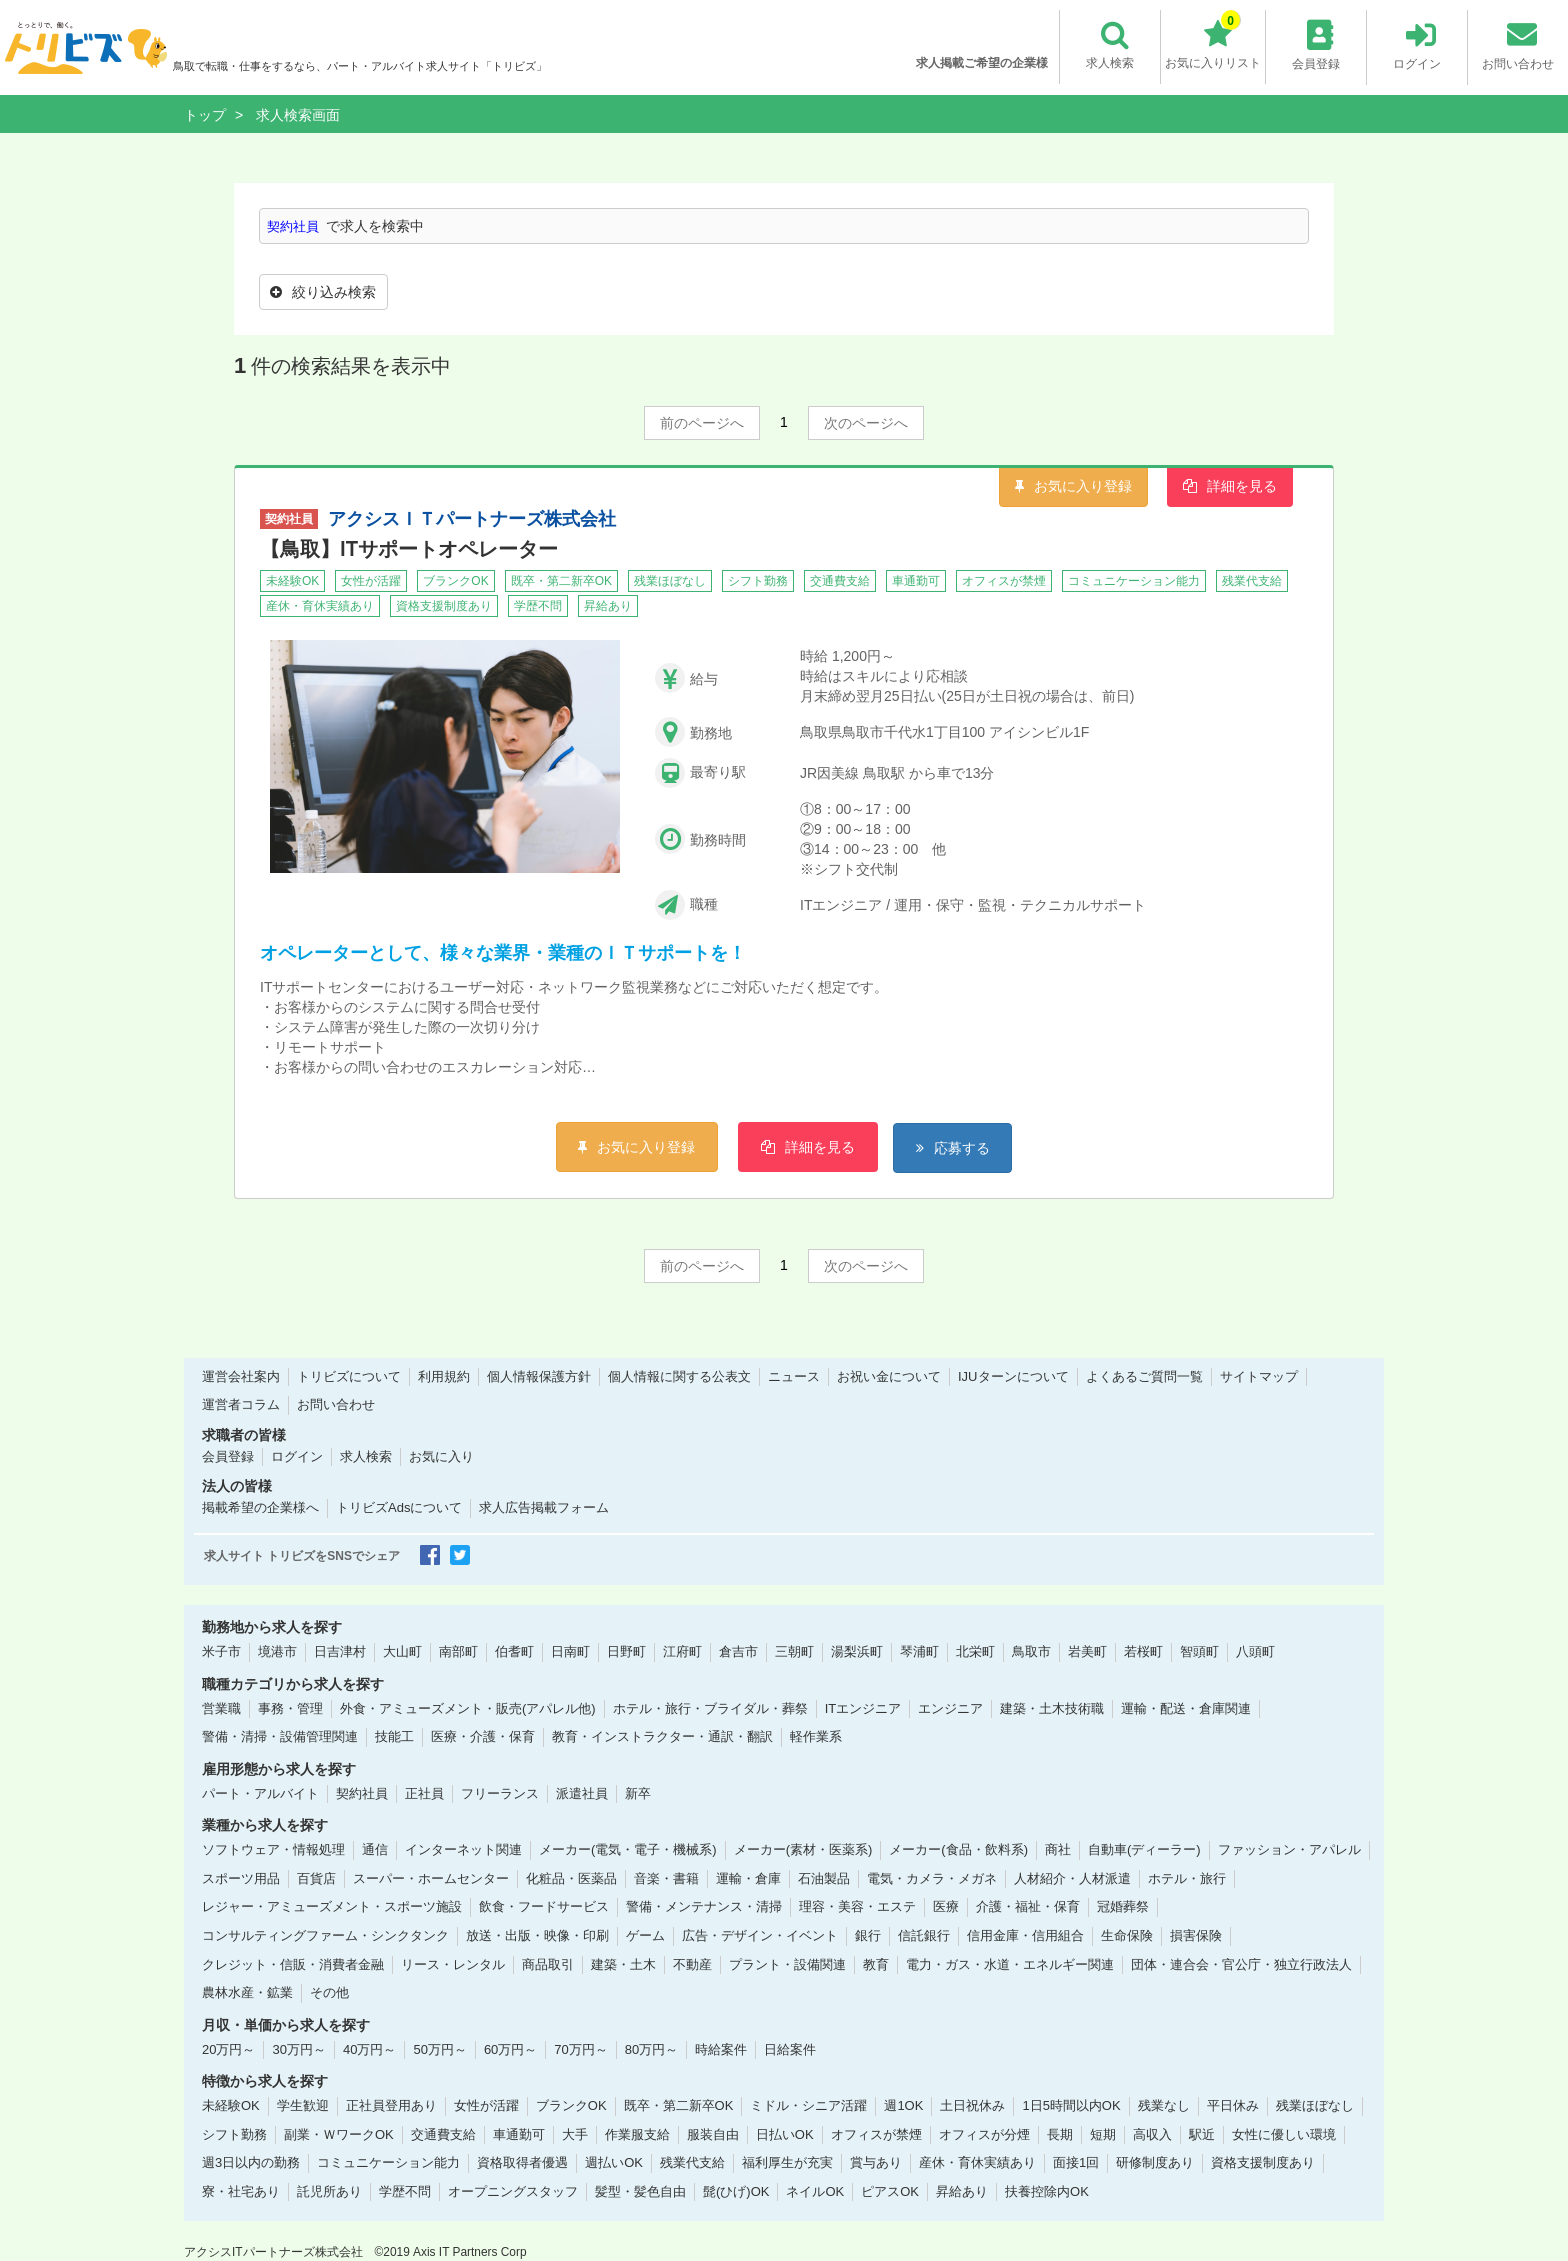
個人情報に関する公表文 (679, 1375)
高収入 (1152, 2133)
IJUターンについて (1013, 1375)
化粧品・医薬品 (571, 1877)
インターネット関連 (463, 1849)
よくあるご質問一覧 (1144, 1375)
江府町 (682, 1650)
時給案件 (721, 2048)
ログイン (297, 1455)
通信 (375, 1849)
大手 (575, 2133)
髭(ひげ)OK (736, 2190)
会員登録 (228, 1455)
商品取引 (548, 1963)
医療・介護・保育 (483, 1735)
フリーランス (500, 1792)
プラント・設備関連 (787, 1963)
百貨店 (316, 1877)
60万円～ (510, 2048)
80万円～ (651, 2048)
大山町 (402, 1650)
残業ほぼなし (1315, 2105)
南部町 (458, 1650)
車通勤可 (519, 2133)
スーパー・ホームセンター (431, 1877)
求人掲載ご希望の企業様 (980, 63)
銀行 (868, 1934)
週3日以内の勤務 (251, 2162)
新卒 (638, 1792)
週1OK (903, 2105)
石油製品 (824, 1877)
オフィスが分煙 (984, 2133)
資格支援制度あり (1263, 2162)
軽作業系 (816, 1735)
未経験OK (231, 2105)
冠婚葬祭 (1123, 1906)
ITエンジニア (863, 1707)
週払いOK (614, 2162)
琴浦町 (919, 1650)
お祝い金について (889, 1375)
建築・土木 (623, 1963)
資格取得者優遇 (522, 2162)
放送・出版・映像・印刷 (537, 1934)
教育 (876, 1963)
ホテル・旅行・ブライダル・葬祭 (710, 1707)
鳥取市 (1031, 1650)
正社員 (424, 1792)
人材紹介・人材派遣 (1072, 1877)
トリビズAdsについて (399, 1507)
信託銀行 (924, 1934)
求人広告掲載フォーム (544, 1507)
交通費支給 (443, 2133)
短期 (1103, 2133)
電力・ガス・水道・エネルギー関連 (1010, 1963)
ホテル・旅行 (1187, 1877)
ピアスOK (890, 2190)
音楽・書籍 (666, 1877)
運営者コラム (241, 1404)
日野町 (626, 1650)
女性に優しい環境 (1284, 2133)
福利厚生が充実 (787, 2162)
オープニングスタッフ (513, 2190)
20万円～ (228, 2048)
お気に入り (441, 1455)
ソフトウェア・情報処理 (273, 1849)
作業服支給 (637, 2133)
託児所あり (329, 2190)
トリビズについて (349, 1375)
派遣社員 (582, 1792)
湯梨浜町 (857, 1650)
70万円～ (580, 2048)
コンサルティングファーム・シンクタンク (325, 1934)
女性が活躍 (486, 2105)
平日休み (1233, 2105)
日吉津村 (340, 1650)
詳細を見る (1242, 484)
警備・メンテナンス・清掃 (704, 1906)
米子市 (221, 1650)
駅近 (1202, 2133)
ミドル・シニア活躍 (808, 2105)
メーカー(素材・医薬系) (803, 1849)
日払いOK (785, 2133)
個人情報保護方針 (539, 1375)
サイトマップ (1259, 1375)
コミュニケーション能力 (388, 2162)
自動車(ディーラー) (1144, 1849)
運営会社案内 (241, 1375)
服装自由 (713, 2133)
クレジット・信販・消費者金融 (293, 1963)
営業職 (221, 1707)
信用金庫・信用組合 (1025, 1934)
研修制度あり (1155, 2162)
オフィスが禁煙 (876, 2133)
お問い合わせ (336, 1404)
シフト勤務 (234, 2133)
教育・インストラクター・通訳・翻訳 (662, 1735)
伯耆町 (514, 1650)
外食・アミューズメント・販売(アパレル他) (468, 1707)
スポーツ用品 (241, 1877)
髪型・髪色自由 (640, 2190)
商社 (1058, 1849)
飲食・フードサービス (544, 1906)
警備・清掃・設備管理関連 (280, 1735)
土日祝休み (972, 2105)
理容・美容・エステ (857, 1906)
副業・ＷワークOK (339, 2133)
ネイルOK (815, 2190)
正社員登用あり (391, 2105)
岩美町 (1087, 1650)
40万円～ (369, 2048)
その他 (329, 1991)
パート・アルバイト (260, 1792)
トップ (205, 115)
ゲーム (645, 1934)
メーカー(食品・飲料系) (958, 1849)
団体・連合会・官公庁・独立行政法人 (1241, 1963)
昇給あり (962, 2190)
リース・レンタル (453, 1963)
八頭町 (1255, 1650)
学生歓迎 (303, 2105)
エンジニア (950, 1707)
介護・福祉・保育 (1028, 1906)
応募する (969, 1146)
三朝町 (794, 1650)
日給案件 (790, 2048)
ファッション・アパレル (1289, 1849)
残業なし (1164, 2105)
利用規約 (444, 1375)
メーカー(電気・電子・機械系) (628, 1849)
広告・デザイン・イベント (760, 1934)
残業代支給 (692, 2162)
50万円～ (439, 2048)
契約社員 (295, 226)
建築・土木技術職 (1052, 1707)
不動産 (692, 1963)
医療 (946, 1906)
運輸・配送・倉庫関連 (1186, 1707)
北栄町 (975, 1650)
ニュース (794, 1375)
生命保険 (1127, 1934)
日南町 (570, 1650)
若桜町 (1143, 1650)
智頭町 (1199, 1650)
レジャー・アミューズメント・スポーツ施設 (332, 1906)
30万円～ (298, 2048)
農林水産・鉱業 (247, 1991)
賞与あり (876, 2162)
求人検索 (366, 1455)
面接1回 (1076, 2162)
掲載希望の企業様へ (260, 1507)
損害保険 (1196, 1934)
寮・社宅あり (241, 2190)
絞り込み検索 (325, 291)
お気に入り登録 (1083, 484)
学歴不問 (405, 2190)
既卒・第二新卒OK (679, 2105)
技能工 (394, 1735)
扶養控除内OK (1047, 2190)
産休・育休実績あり (977, 2162)
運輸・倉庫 (748, 1877)
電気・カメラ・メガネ (932, 1877)
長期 (1060, 2133)
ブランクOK (571, 2105)
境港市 (277, 1650)
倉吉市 (738, 1650)
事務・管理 (290, 1707)
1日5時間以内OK (1071, 2105)
